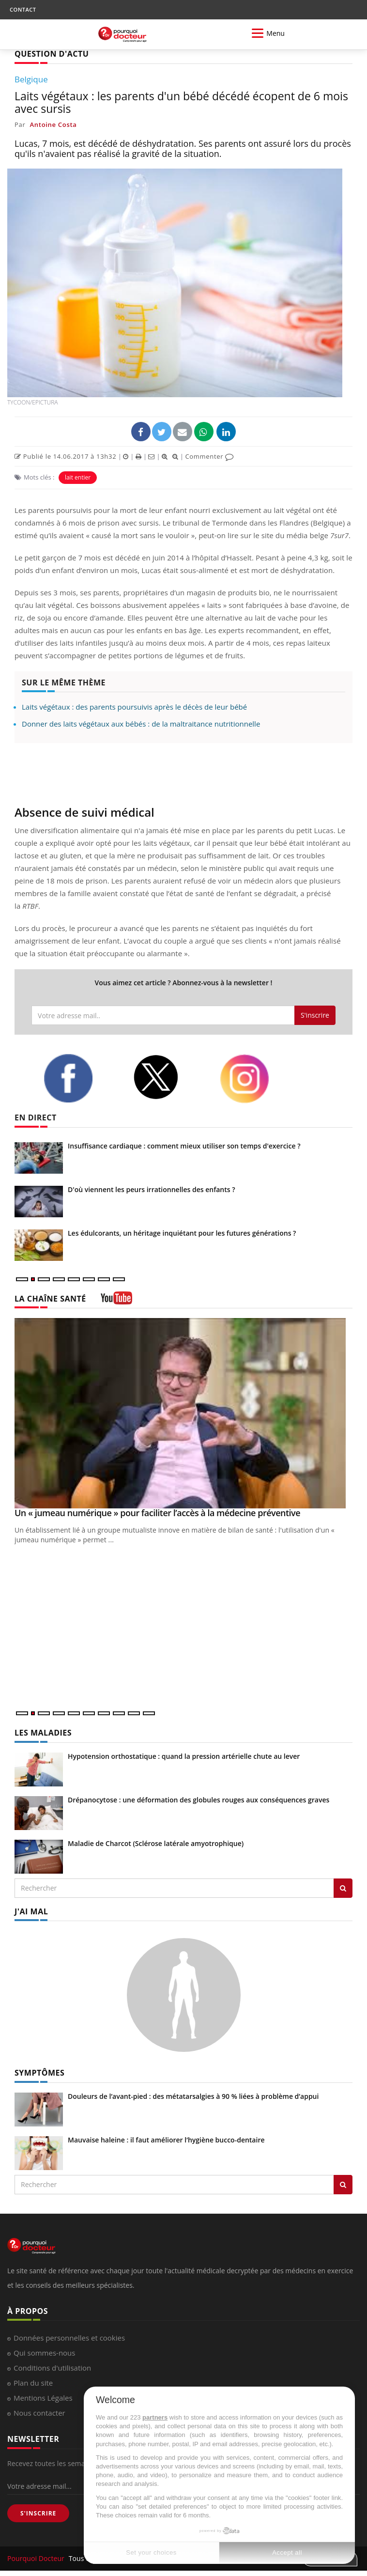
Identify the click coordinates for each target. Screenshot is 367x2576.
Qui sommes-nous (44, 2353)
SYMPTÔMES (39, 2072)
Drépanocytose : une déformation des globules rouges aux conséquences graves (198, 1799)
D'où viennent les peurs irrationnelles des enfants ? (151, 1189)
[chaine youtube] (116, 1301)
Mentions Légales (43, 2398)
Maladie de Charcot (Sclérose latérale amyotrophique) (156, 1843)
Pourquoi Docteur (36, 2558)
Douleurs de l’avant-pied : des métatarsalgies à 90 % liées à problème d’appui (193, 2096)
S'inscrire (315, 1015)
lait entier (78, 477)
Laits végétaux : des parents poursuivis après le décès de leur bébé (134, 707)
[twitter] (169, 1077)
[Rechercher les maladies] (343, 1888)
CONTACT (23, 9)
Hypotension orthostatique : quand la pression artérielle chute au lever (184, 1756)
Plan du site (33, 2383)
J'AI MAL (31, 1911)
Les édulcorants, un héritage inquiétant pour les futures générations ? (182, 1233)
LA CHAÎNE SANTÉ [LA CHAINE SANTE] (50, 1298)
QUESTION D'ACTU (52, 53)
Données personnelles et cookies (69, 2338)
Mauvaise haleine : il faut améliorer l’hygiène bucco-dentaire (166, 2139)
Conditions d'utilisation (52, 2368)
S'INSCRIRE (38, 2513)
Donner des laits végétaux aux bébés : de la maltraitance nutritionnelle (141, 724)
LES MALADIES (43, 1732)
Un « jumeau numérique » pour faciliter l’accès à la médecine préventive (157, 1513)
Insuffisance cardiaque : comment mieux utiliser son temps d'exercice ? (184, 1145)
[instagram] (257, 1078)
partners (155, 2417)
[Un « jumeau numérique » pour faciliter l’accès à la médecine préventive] (183, 1413)
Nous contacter (39, 2413)
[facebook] (81, 1078)
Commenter (209, 456)
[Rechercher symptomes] (343, 2184)
